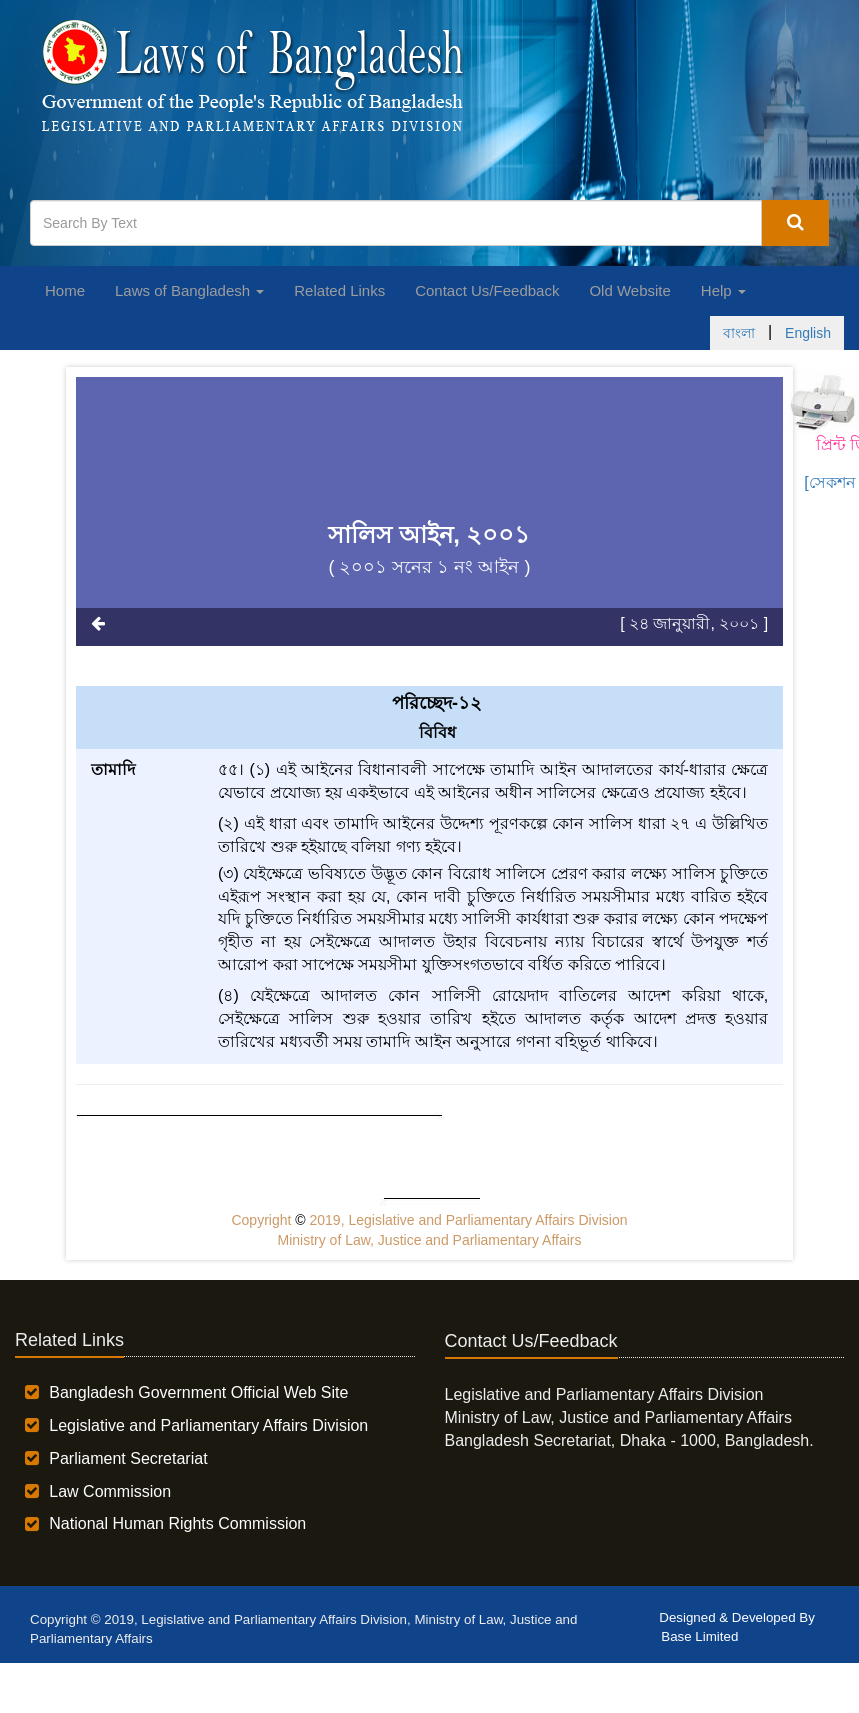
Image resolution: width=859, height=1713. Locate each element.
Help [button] (723, 290)
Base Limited (699, 1636)
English (808, 333)
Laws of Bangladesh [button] (189, 290)
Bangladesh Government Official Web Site (198, 1392)
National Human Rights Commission (177, 1523)
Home (65, 290)
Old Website (629, 290)
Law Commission (110, 1491)
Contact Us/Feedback (487, 290)
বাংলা (739, 333)
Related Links (339, 290)
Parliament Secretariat (128, 1458)
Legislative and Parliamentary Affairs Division (208, 1425)
